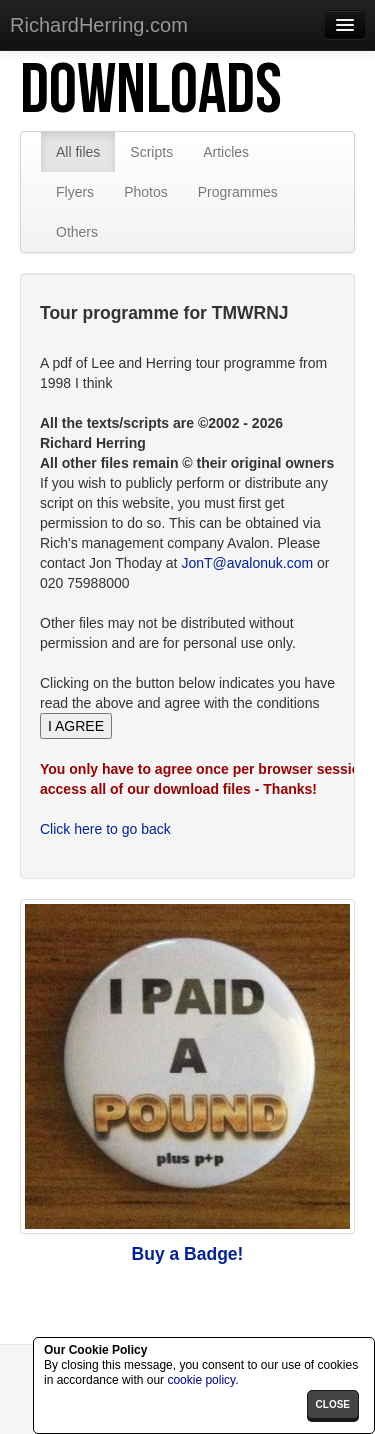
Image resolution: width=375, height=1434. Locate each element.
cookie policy (201, 1380)
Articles (226, 152)
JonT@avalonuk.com (247, 563)
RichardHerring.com (99, 25)
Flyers (75, 192)
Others (77, 232)
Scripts (151, 152)
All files (78, 152)
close (333, 1404)
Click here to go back (105, 829)
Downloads (151, 91)
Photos (146, 192)
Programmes (238, 192)
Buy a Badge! (188, 1254)
